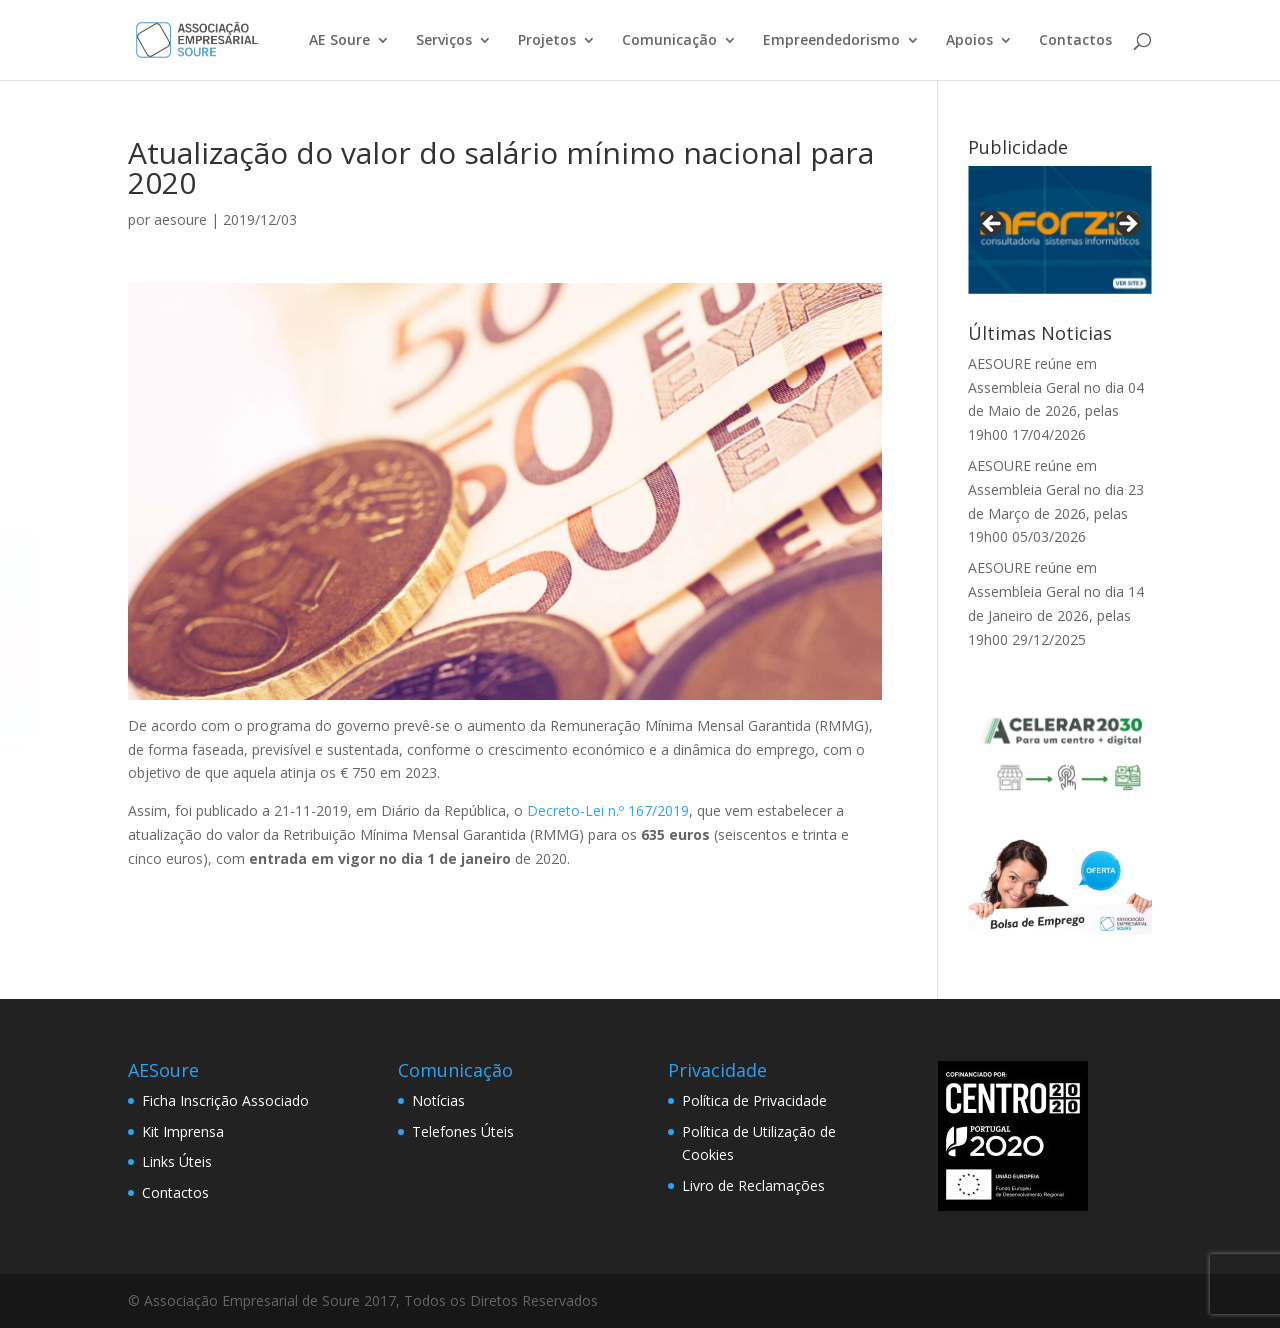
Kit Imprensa (183, 1131)
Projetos (547, 41)
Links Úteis (177, 1161)
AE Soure (339, 41)
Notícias (438, 1100)
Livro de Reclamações (753, 1185)
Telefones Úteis (463, 1131)
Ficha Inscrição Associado (225, 1100)
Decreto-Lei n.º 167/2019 (608, 810)
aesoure (180, 219)
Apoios (969, 41)
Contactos (1075, 41)
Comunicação (669, 41)
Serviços (444, 41)
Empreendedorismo (831, 41)
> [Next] (1127, 225)
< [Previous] (993, 225)
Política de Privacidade (754, 1100)
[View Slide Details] (1060, 230)
